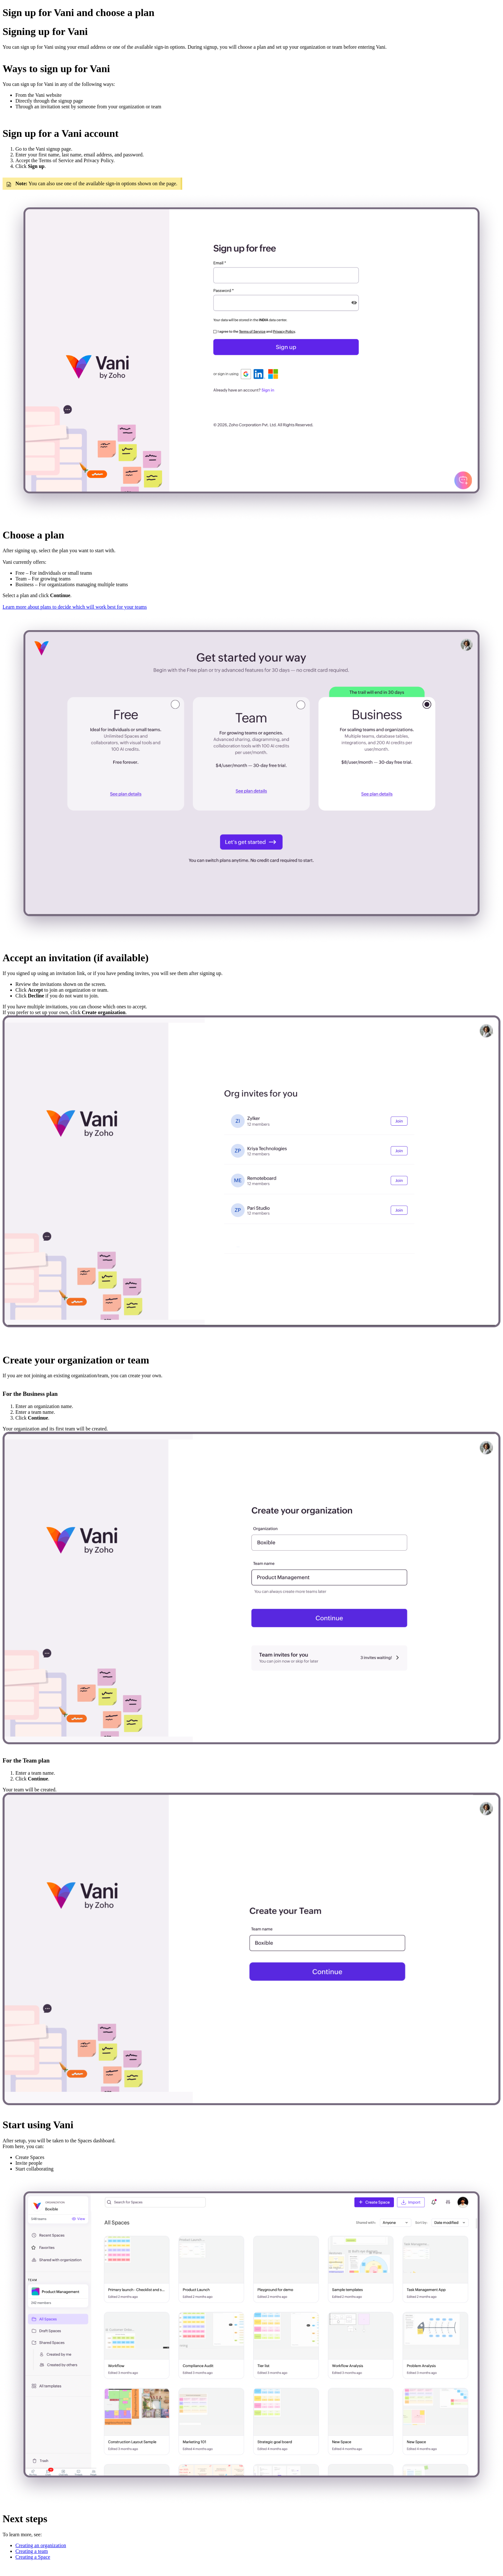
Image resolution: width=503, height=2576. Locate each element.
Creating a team (31, 2551)
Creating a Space (32, 2557)
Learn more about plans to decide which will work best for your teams (75, 607)
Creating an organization (40, 2545)
